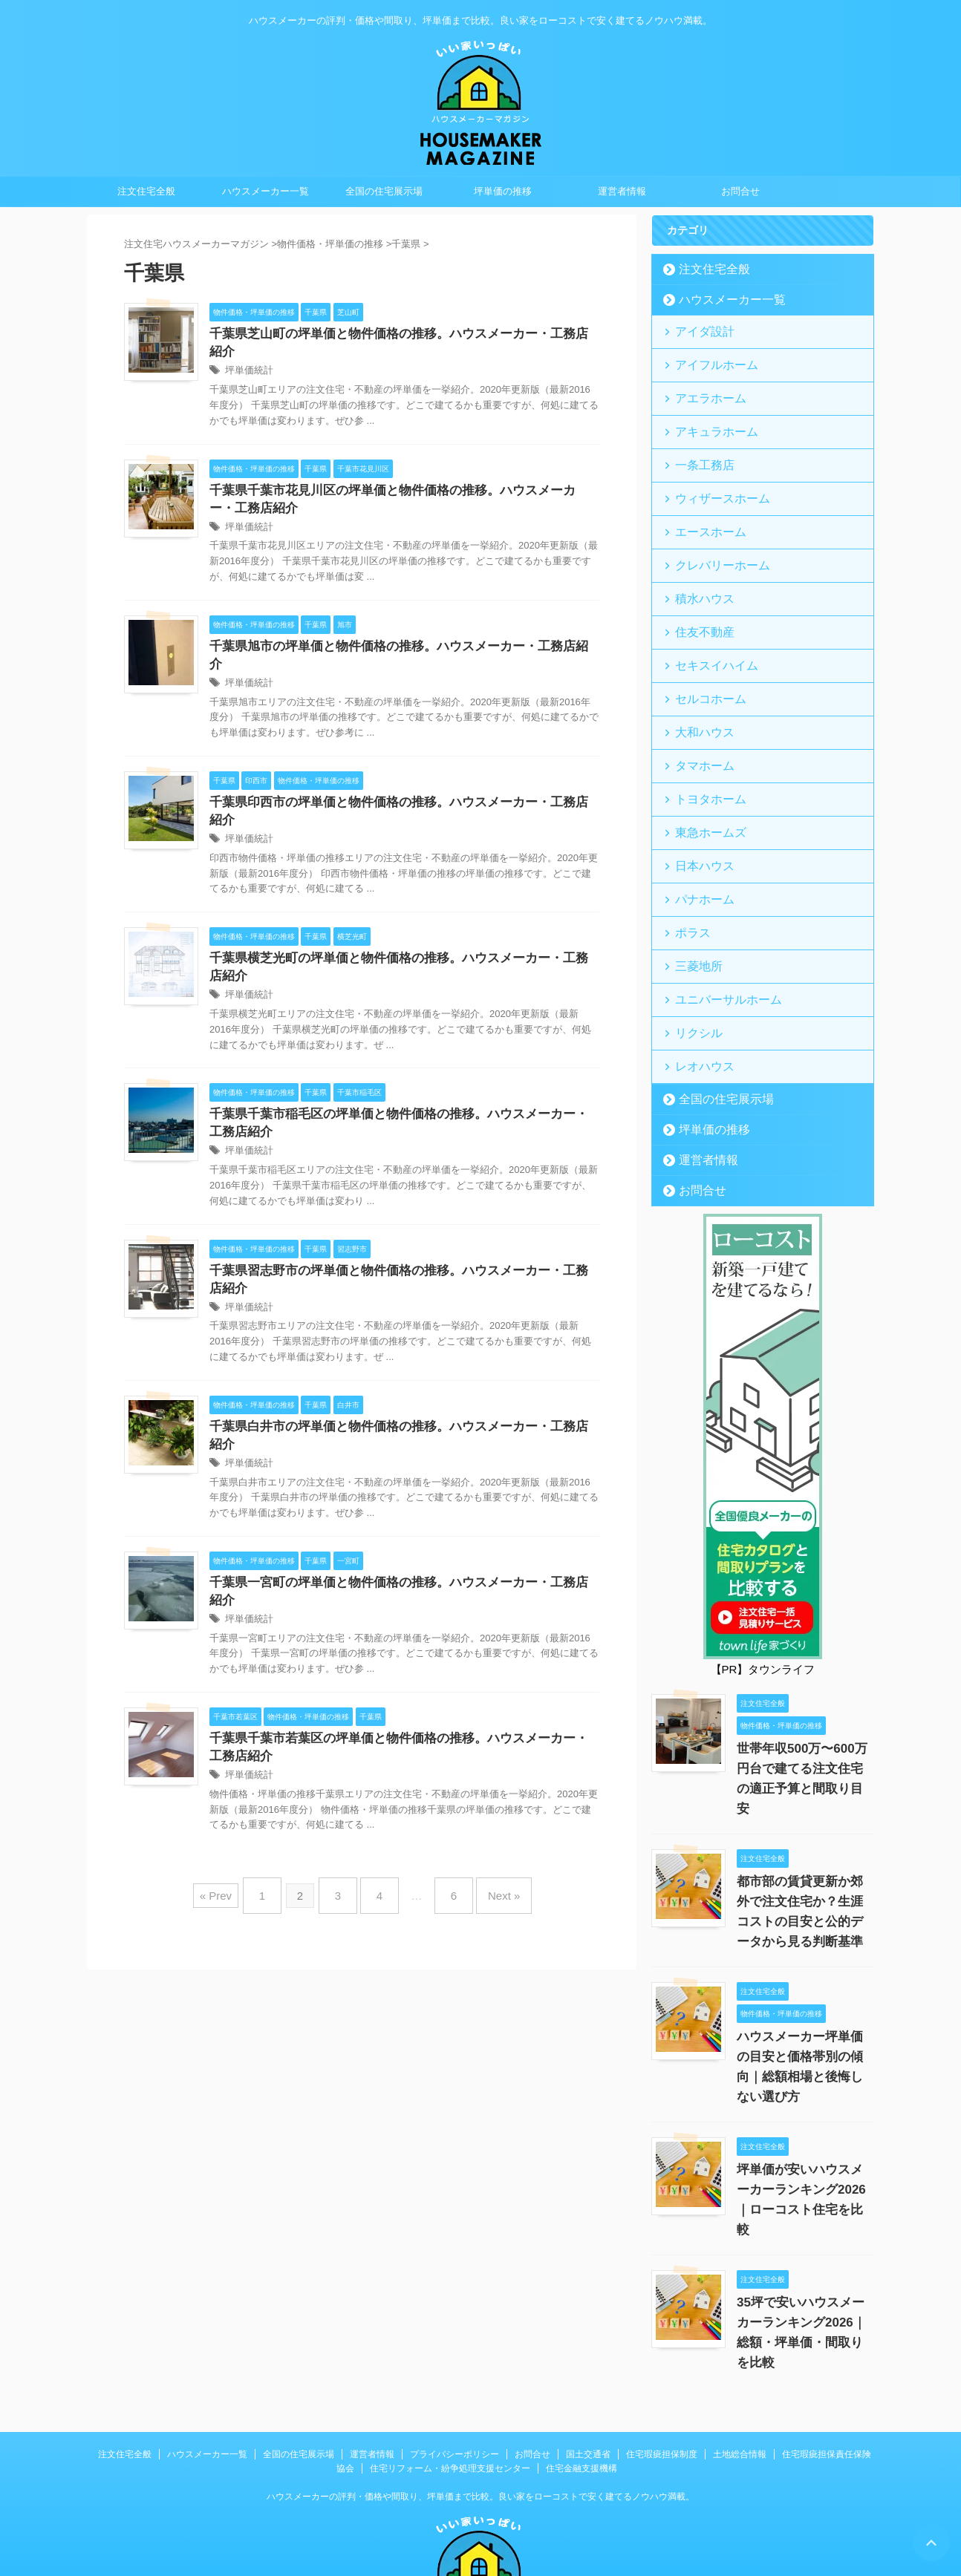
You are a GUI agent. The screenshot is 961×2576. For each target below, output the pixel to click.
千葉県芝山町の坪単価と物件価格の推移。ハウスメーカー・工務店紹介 (399, 334)
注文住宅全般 (146, 191)
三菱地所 (693, 908)
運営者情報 (622, 191)
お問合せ (740, 191)
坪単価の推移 (503, 191)
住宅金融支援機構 (581, 2360)
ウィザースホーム (712, 482)
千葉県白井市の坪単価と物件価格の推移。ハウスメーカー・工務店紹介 (399, 1388)
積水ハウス (698, 573)
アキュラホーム (707, 421)
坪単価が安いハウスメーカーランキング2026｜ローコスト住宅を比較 (803, 2101)
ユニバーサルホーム (717, 938)
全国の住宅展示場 (384, 191)
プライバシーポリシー (454, 2346)
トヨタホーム (703, 756)
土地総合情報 (739, 2346)
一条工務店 (698, 451)
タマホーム (698, 725)
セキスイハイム (707, 634)
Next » (489, 1820)
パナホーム (698, 847)
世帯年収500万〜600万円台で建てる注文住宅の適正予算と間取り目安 (804, 1700)
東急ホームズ (703, 786)
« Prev (234, 1820)
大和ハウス (698, 695)
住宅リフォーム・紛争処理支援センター (450, 2360)
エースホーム (703, 512)
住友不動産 (698, 603)
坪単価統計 (247, 354)
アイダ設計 (698, 330)
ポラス (688, 877)
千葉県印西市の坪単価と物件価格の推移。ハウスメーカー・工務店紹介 (399, 772)
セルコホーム (703, 664)
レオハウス (698, 999)
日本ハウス (698, 817)
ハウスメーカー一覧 (265, 191)
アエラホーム (703, 390)
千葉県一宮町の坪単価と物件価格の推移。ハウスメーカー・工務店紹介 (399, 1527)
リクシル (693, 969)
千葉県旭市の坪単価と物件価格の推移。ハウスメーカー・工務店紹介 (393, 633)
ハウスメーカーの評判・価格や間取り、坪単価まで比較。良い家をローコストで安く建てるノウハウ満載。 (480, 2388)
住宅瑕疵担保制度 (661, 2346)
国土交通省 (588, 2346)
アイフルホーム (707, 360)
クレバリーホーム (712, 543)
